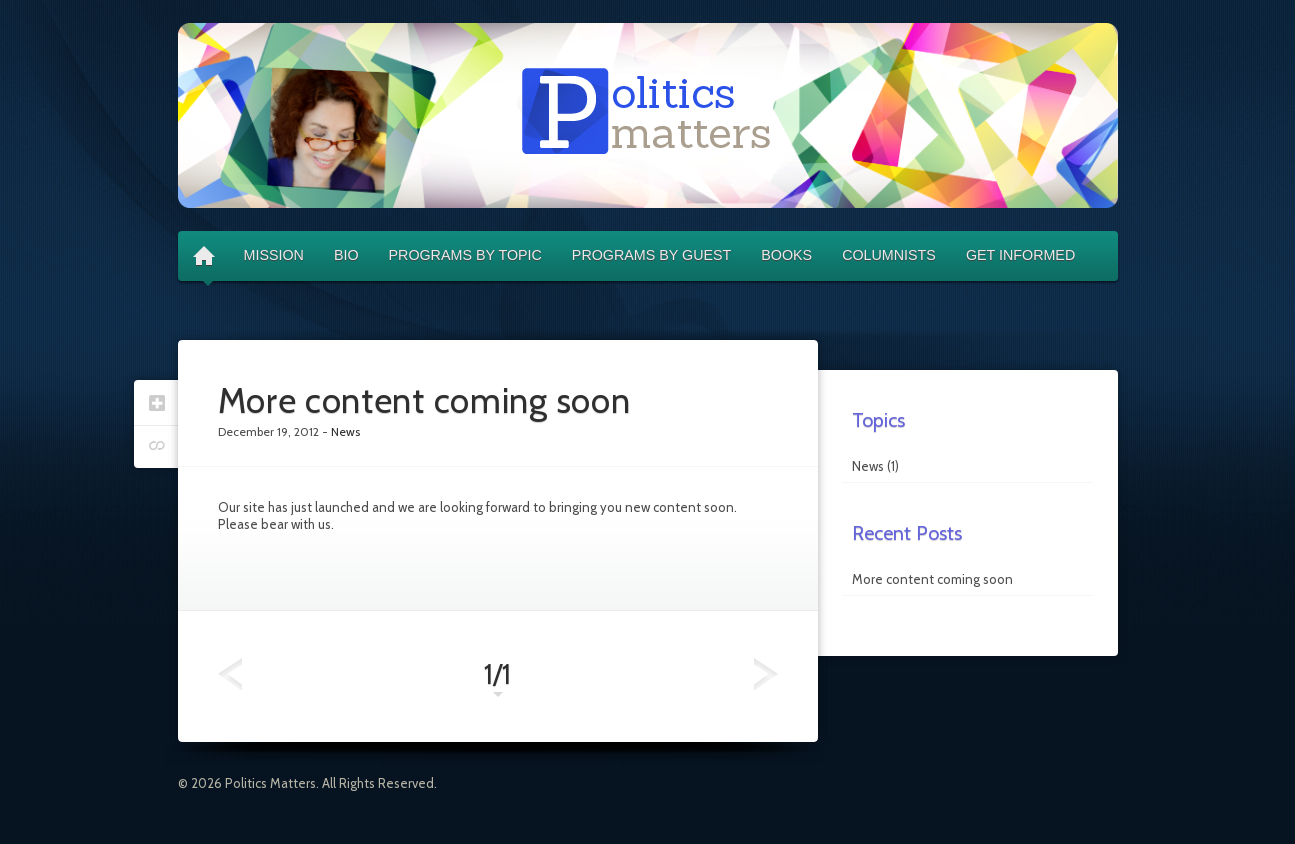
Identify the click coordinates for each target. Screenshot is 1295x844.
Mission (274, 255)
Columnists (889, 255)
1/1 (498, 679)
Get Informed (1020, 255)
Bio (346, 255)
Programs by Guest (651, 255)
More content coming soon (932, 579)
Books (786, 255)
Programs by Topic (465, 255)
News (868, 466)
